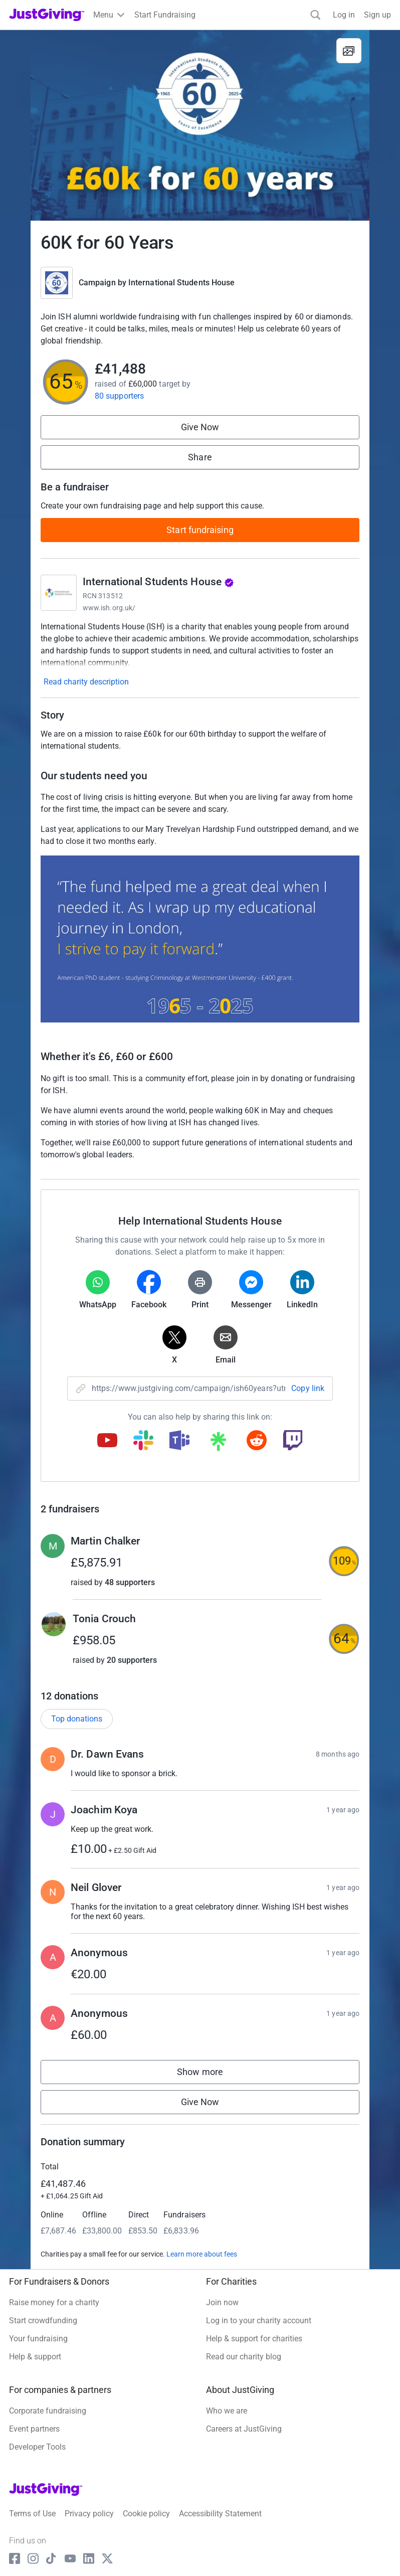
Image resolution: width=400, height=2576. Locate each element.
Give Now (200, 427)
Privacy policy (89, 2513)
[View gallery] (348, 50)
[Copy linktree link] (218, 1443)
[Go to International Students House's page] (59, 593)
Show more (210, 2074)
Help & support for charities (254, 2338)
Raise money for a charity (54, 2302)
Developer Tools (37, 2447)
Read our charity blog (243, 2356)
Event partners (34, 2429)
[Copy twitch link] (293, 1441)
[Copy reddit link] (257, 1441)
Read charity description (86, 681)
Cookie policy (146, 2513)
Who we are (226, 2411)
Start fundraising (200, 530)
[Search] (315, 15)
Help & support (35, 2356)
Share (200, 457)
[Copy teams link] (179, 1441)
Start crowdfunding (43, 2320)
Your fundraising (38, 2338)
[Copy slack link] (143, 1441)
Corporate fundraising (47, 2411)
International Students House (181, 282)
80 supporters (119, 396)
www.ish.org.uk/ (109, 608)
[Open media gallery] (200, 125)
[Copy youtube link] (107, 1441)
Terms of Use (32, 2513)
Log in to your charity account (258, 2320)
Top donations (76, 1719)
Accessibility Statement (220, 2513)
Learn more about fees (201, 2254)
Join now (222, 2302)
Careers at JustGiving (244, 2429)
